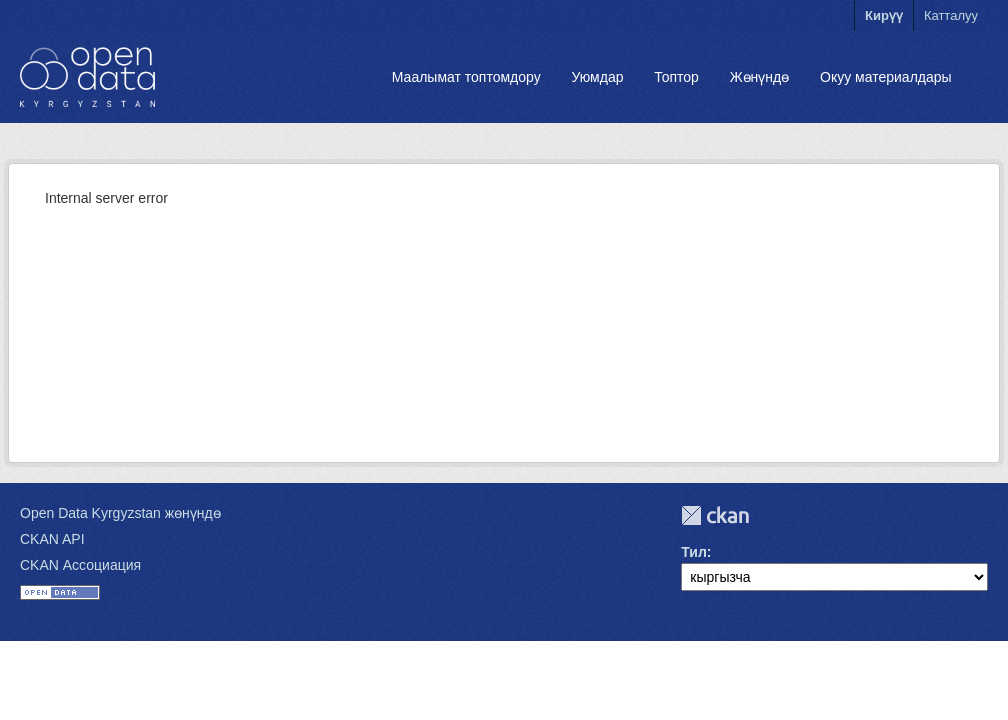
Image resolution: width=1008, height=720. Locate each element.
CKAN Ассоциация (80, 565)
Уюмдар (597, 77)
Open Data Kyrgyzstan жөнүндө (120, 513)
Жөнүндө (760, 77)
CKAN (715, 515)
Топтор (676, 77)
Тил (694, 552)
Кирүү (884, 15)
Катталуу (951, 15)
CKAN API (52, 539)
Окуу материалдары (886, 77)
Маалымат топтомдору (466, 77)
